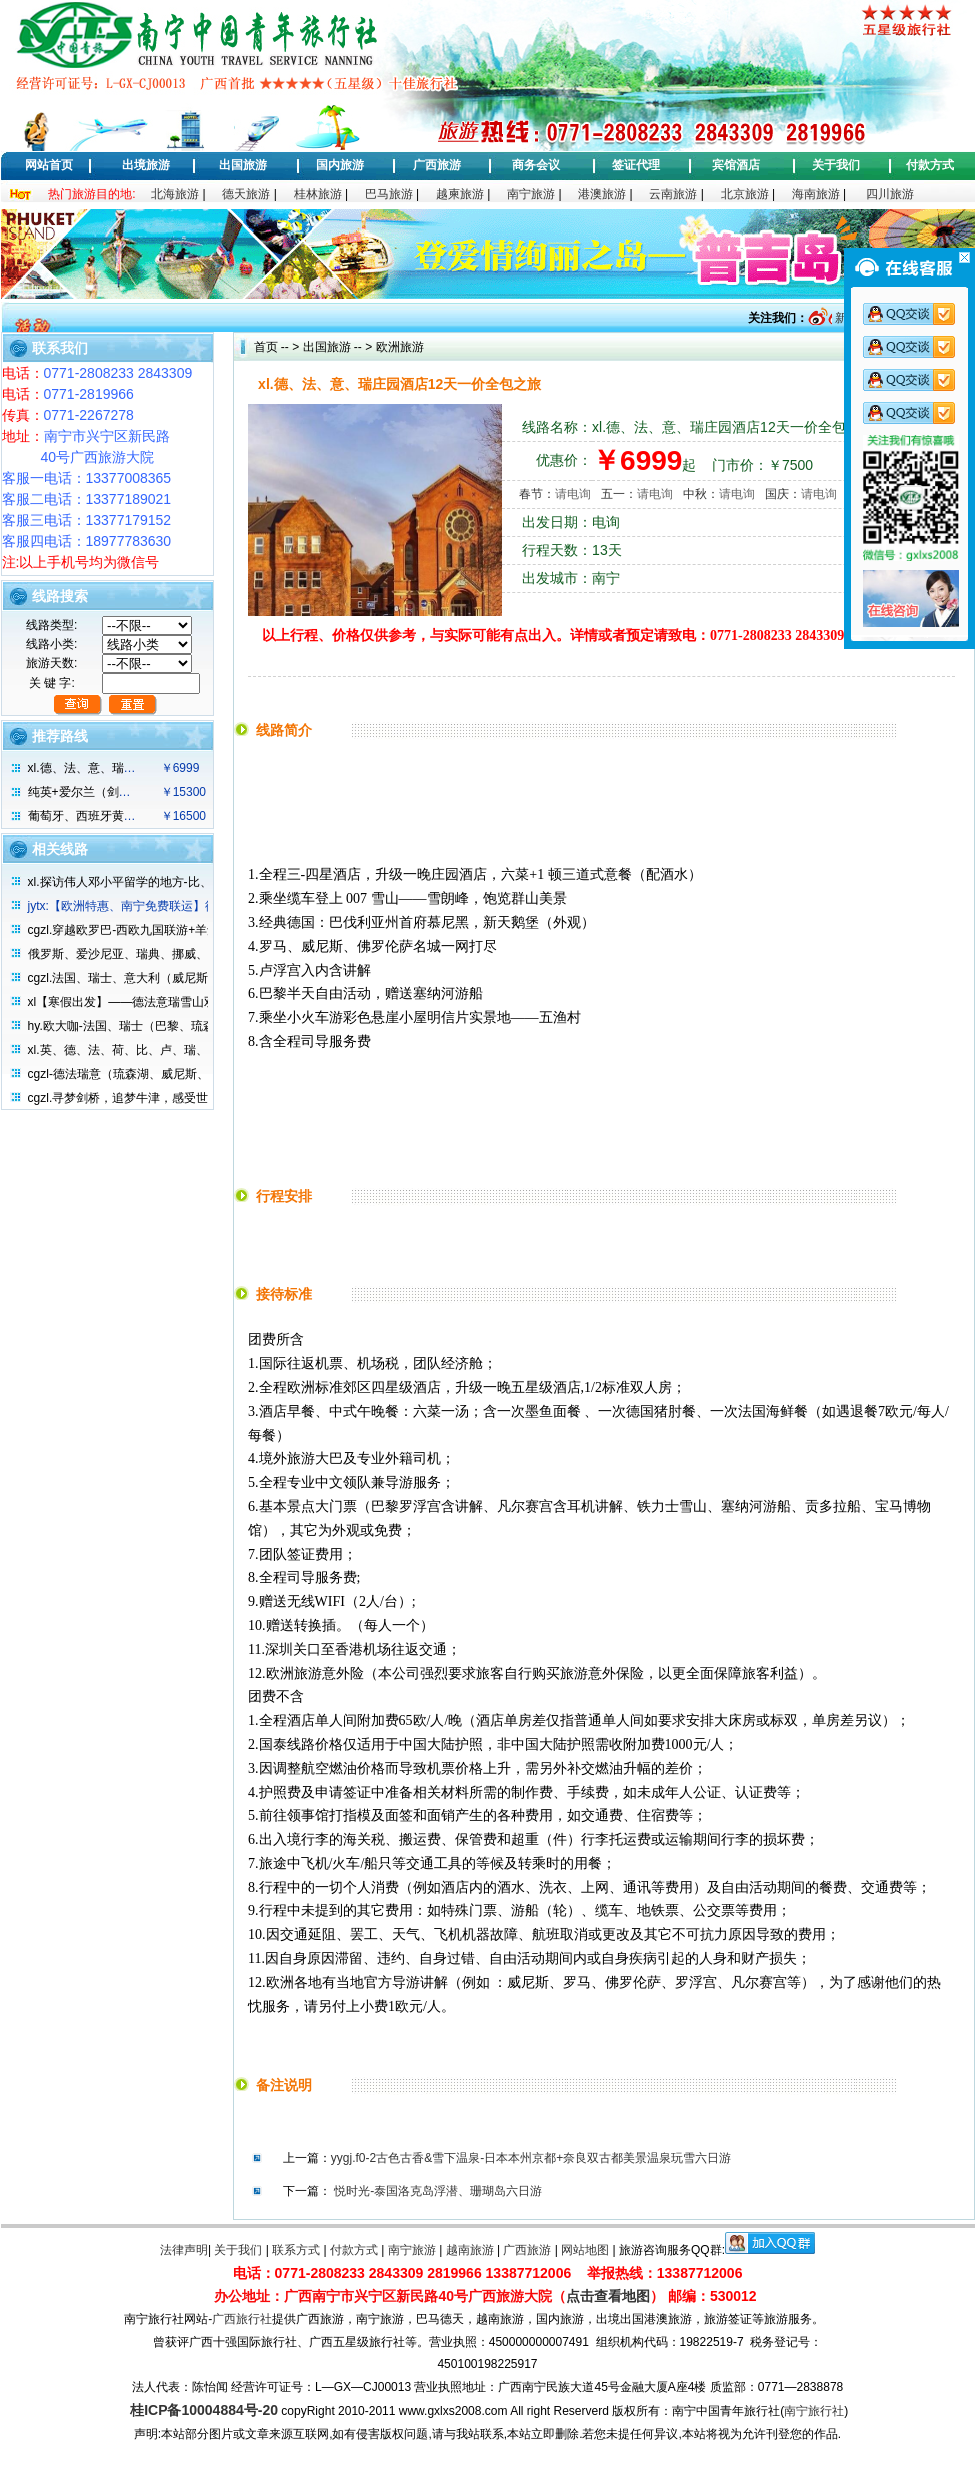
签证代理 (636, 165)
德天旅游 (246, 194)
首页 (266, 347)
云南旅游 (673, 194)
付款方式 (930, 165)
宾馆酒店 (736, 165)
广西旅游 (437, 165)
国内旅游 (340, 165)
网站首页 (49, 165)
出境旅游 (146, 165)
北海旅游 (175, 194)
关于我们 (836, 165)
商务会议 (536, 165)
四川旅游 (890, 194)
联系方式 (296, 2250)
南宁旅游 (531, 194)
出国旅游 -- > (338, 347)
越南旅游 (470, 2250)
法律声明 (184, 2250)
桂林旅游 (318, 194)
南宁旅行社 (814, 2411)
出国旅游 (243, 165)
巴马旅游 (389, 194)
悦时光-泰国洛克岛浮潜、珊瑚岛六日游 (438, 2191)
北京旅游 (745, 194)
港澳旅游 (602, 194)
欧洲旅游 (397, 347)
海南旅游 (816, 194)
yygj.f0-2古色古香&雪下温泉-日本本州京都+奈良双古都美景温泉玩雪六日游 (531, 2158)
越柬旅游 (460, 194)
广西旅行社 (242, 2319)
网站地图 (585, 2250)
